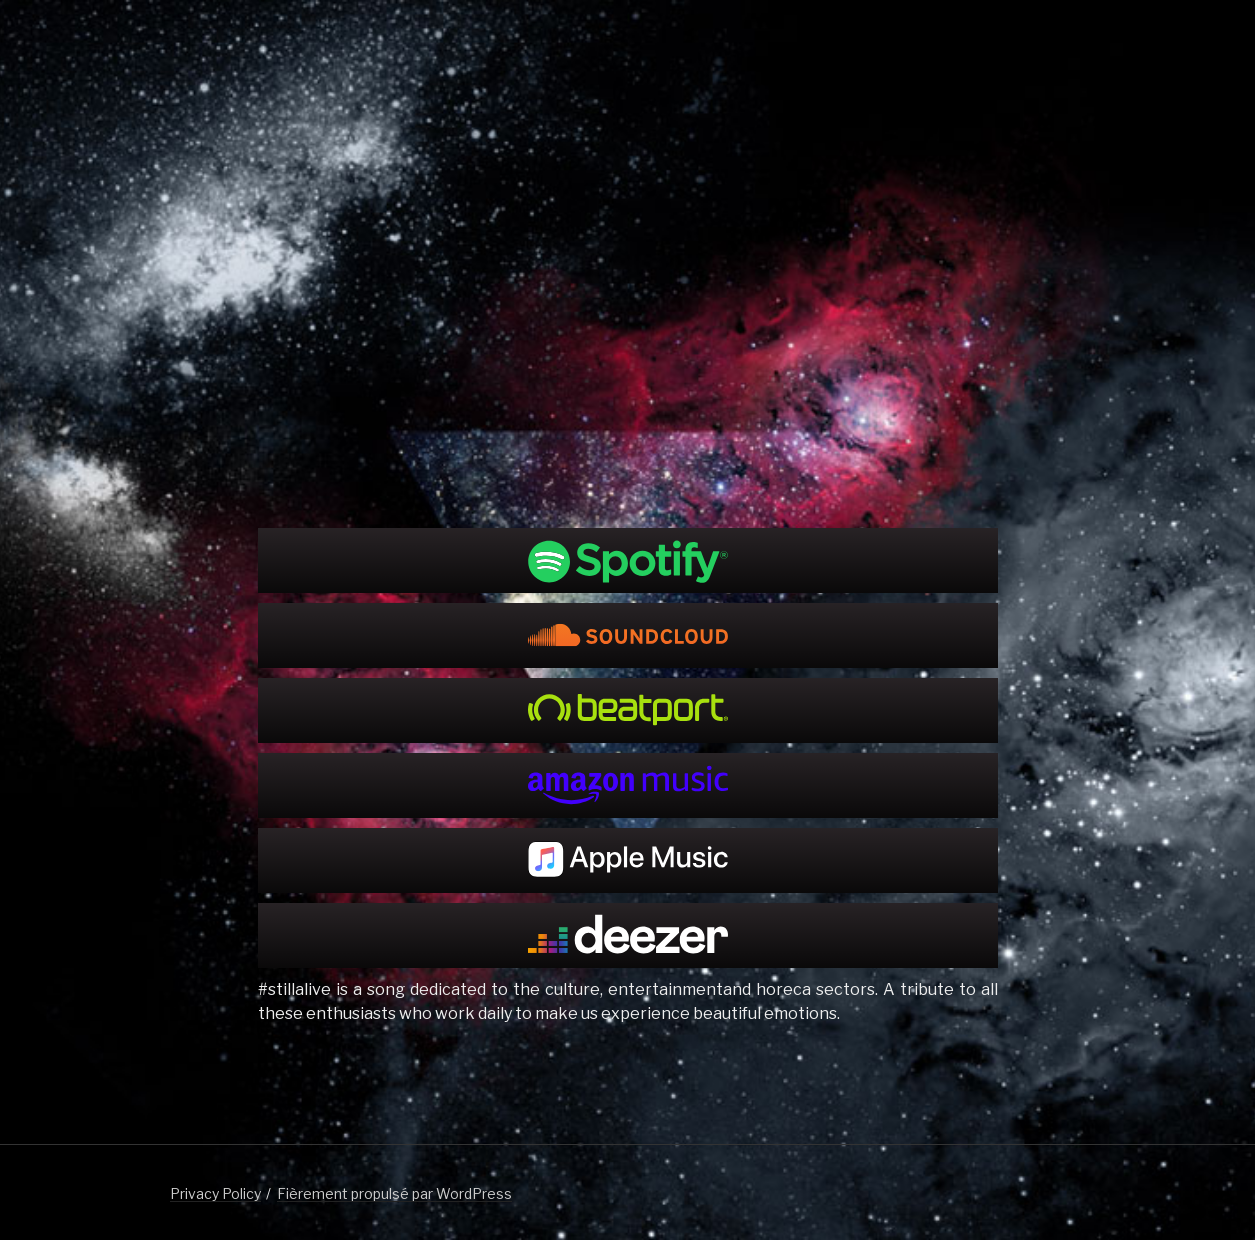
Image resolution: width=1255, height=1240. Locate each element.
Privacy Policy (215, 1193)
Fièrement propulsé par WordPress (394, 1193)
